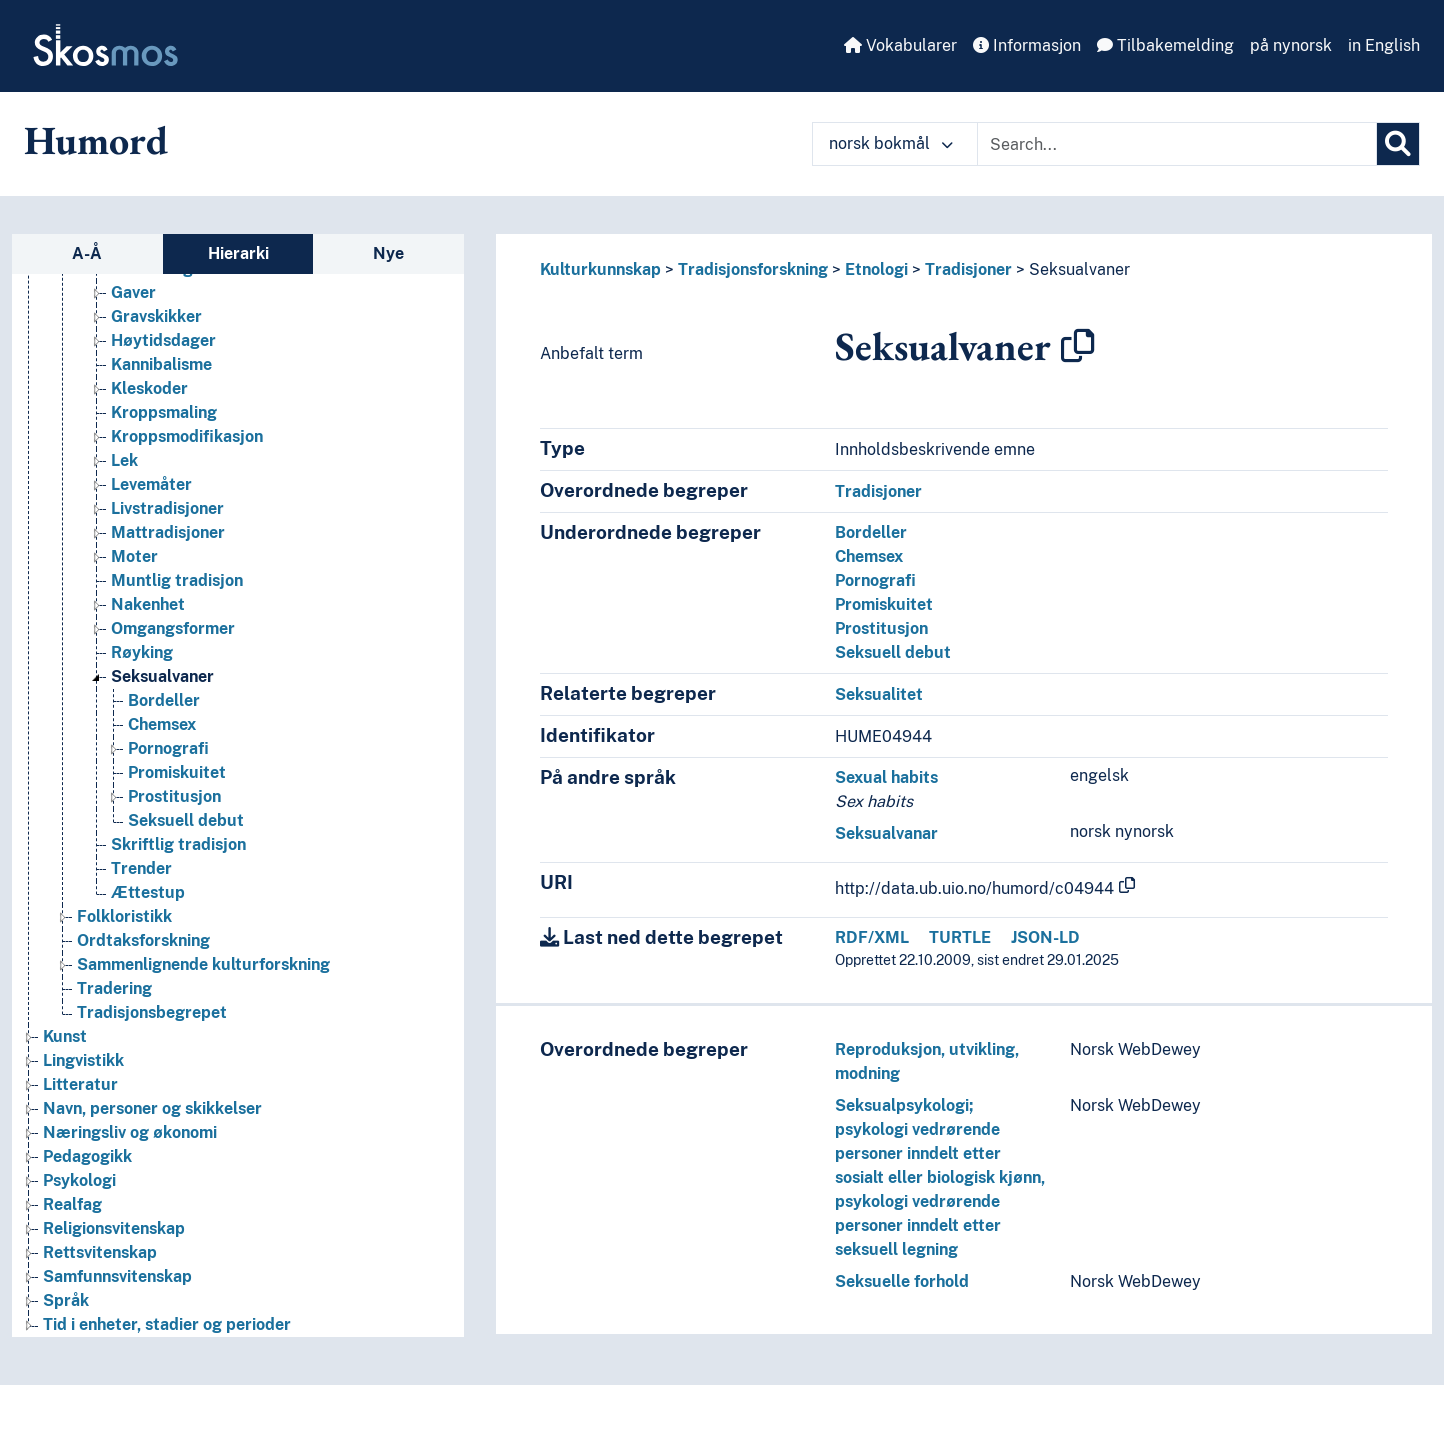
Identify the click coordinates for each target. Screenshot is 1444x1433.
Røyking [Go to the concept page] (142, 652)
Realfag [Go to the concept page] (72, 1204)
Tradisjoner (968, 269)
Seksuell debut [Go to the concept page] (186, 820)
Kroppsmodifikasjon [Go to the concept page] (187, 436)
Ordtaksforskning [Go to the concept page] (143, 940)
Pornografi (875, 580)
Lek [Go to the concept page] (124, 460)
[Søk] (1398, 144)
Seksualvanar (886, 833)
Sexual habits (886, 777)
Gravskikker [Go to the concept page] (156, 316)
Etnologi (876, 269)
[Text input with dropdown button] (1177, 144)
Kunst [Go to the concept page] (65, 1036)
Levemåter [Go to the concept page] (151, 484)
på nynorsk (1291, 45)
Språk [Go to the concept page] (66, 1300)
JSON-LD (1045, 937)
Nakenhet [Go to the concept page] (148, 604)
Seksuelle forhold (902, 1281)
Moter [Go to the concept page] (134, 556)
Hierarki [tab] (238, 253)
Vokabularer (900, 45)
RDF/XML (872, 937)
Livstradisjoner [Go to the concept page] (167, 508)
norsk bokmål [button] (891, 143)
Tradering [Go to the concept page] (114, 988)
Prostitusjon (881, 628)
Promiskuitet (884, 604)
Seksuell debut (893, 652)
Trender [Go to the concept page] (141, 868)
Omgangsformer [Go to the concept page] (173, 628)
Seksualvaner (1079, 269)
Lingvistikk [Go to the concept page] (83, 1060)
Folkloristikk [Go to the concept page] (124, 916)
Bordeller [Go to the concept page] (164, 700)
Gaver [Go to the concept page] (133, 292)
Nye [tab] (388, 253)
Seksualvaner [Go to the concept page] (162, 676)
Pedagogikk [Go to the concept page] (87, 1156)
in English (1384, 45)
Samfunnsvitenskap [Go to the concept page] (117, 1276)
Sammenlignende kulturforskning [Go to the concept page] (203, 964)
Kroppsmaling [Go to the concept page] (164, 412)
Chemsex (869, 556)
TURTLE (960, 937)
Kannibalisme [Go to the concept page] (161, 364)
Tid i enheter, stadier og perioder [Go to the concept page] (167, 1324)
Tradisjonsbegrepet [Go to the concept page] (152, 1012)
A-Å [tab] (87, 253)
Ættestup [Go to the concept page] (148, 892)
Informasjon (1027, 45)
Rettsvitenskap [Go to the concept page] (100, 1252)
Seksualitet (879, 694)
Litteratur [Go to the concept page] (80, 1084)
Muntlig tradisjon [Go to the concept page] (177, 580)
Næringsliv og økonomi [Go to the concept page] (130, 1132)
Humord (96, 140)
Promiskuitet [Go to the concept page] (177, 772)
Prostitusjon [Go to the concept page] (174, 796)
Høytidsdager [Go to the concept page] (163, 340)
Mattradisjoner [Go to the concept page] (168, 532)
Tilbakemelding (1165, 45)
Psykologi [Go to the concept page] (79, 1180)
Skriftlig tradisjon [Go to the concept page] (178, 844)
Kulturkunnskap (600, 269)
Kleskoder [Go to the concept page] (149, 388)
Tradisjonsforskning (753, 269)
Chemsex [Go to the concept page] (162, 724)
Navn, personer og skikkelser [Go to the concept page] (152, 1108)
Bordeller (871, 532)
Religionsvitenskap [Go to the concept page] (114, 1228)
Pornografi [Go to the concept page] (168, 748)
